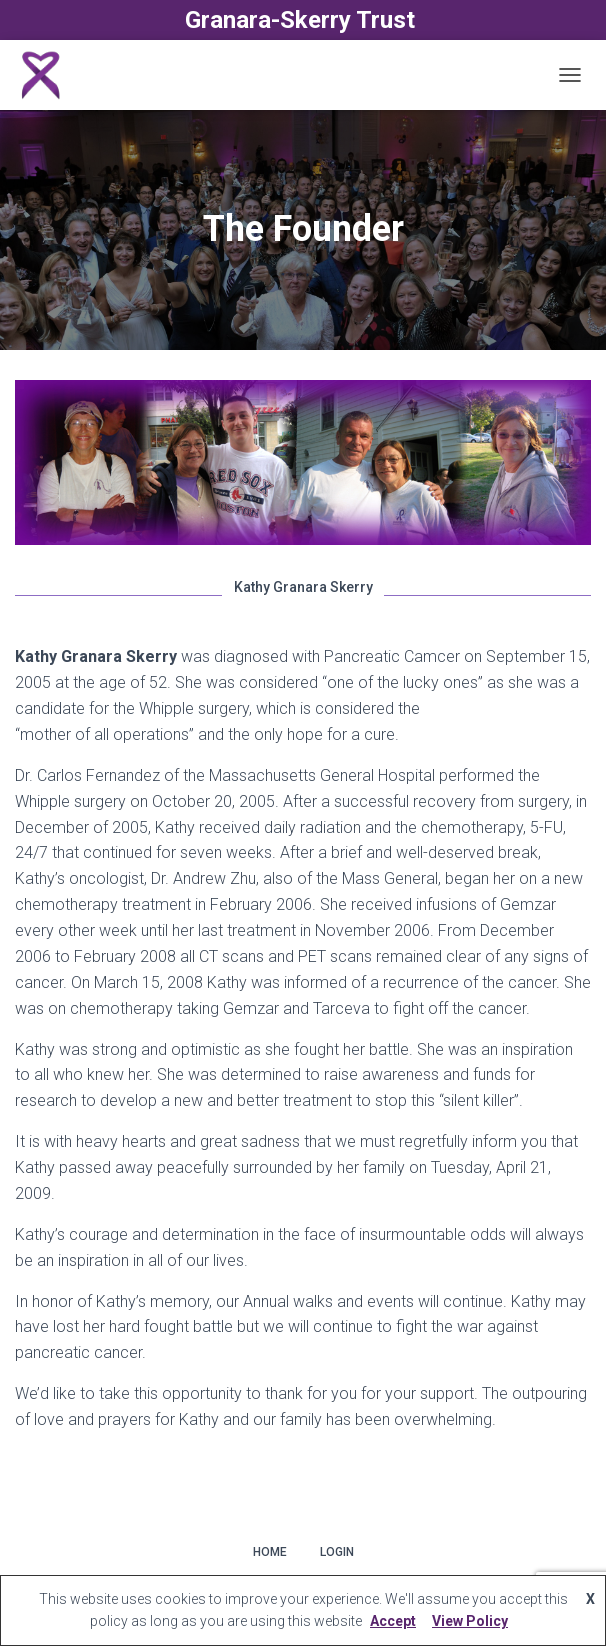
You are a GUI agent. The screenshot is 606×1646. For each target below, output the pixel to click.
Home (270, 1552)
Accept (393, 1621)
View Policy (470, 1621)
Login (337, 1552)
